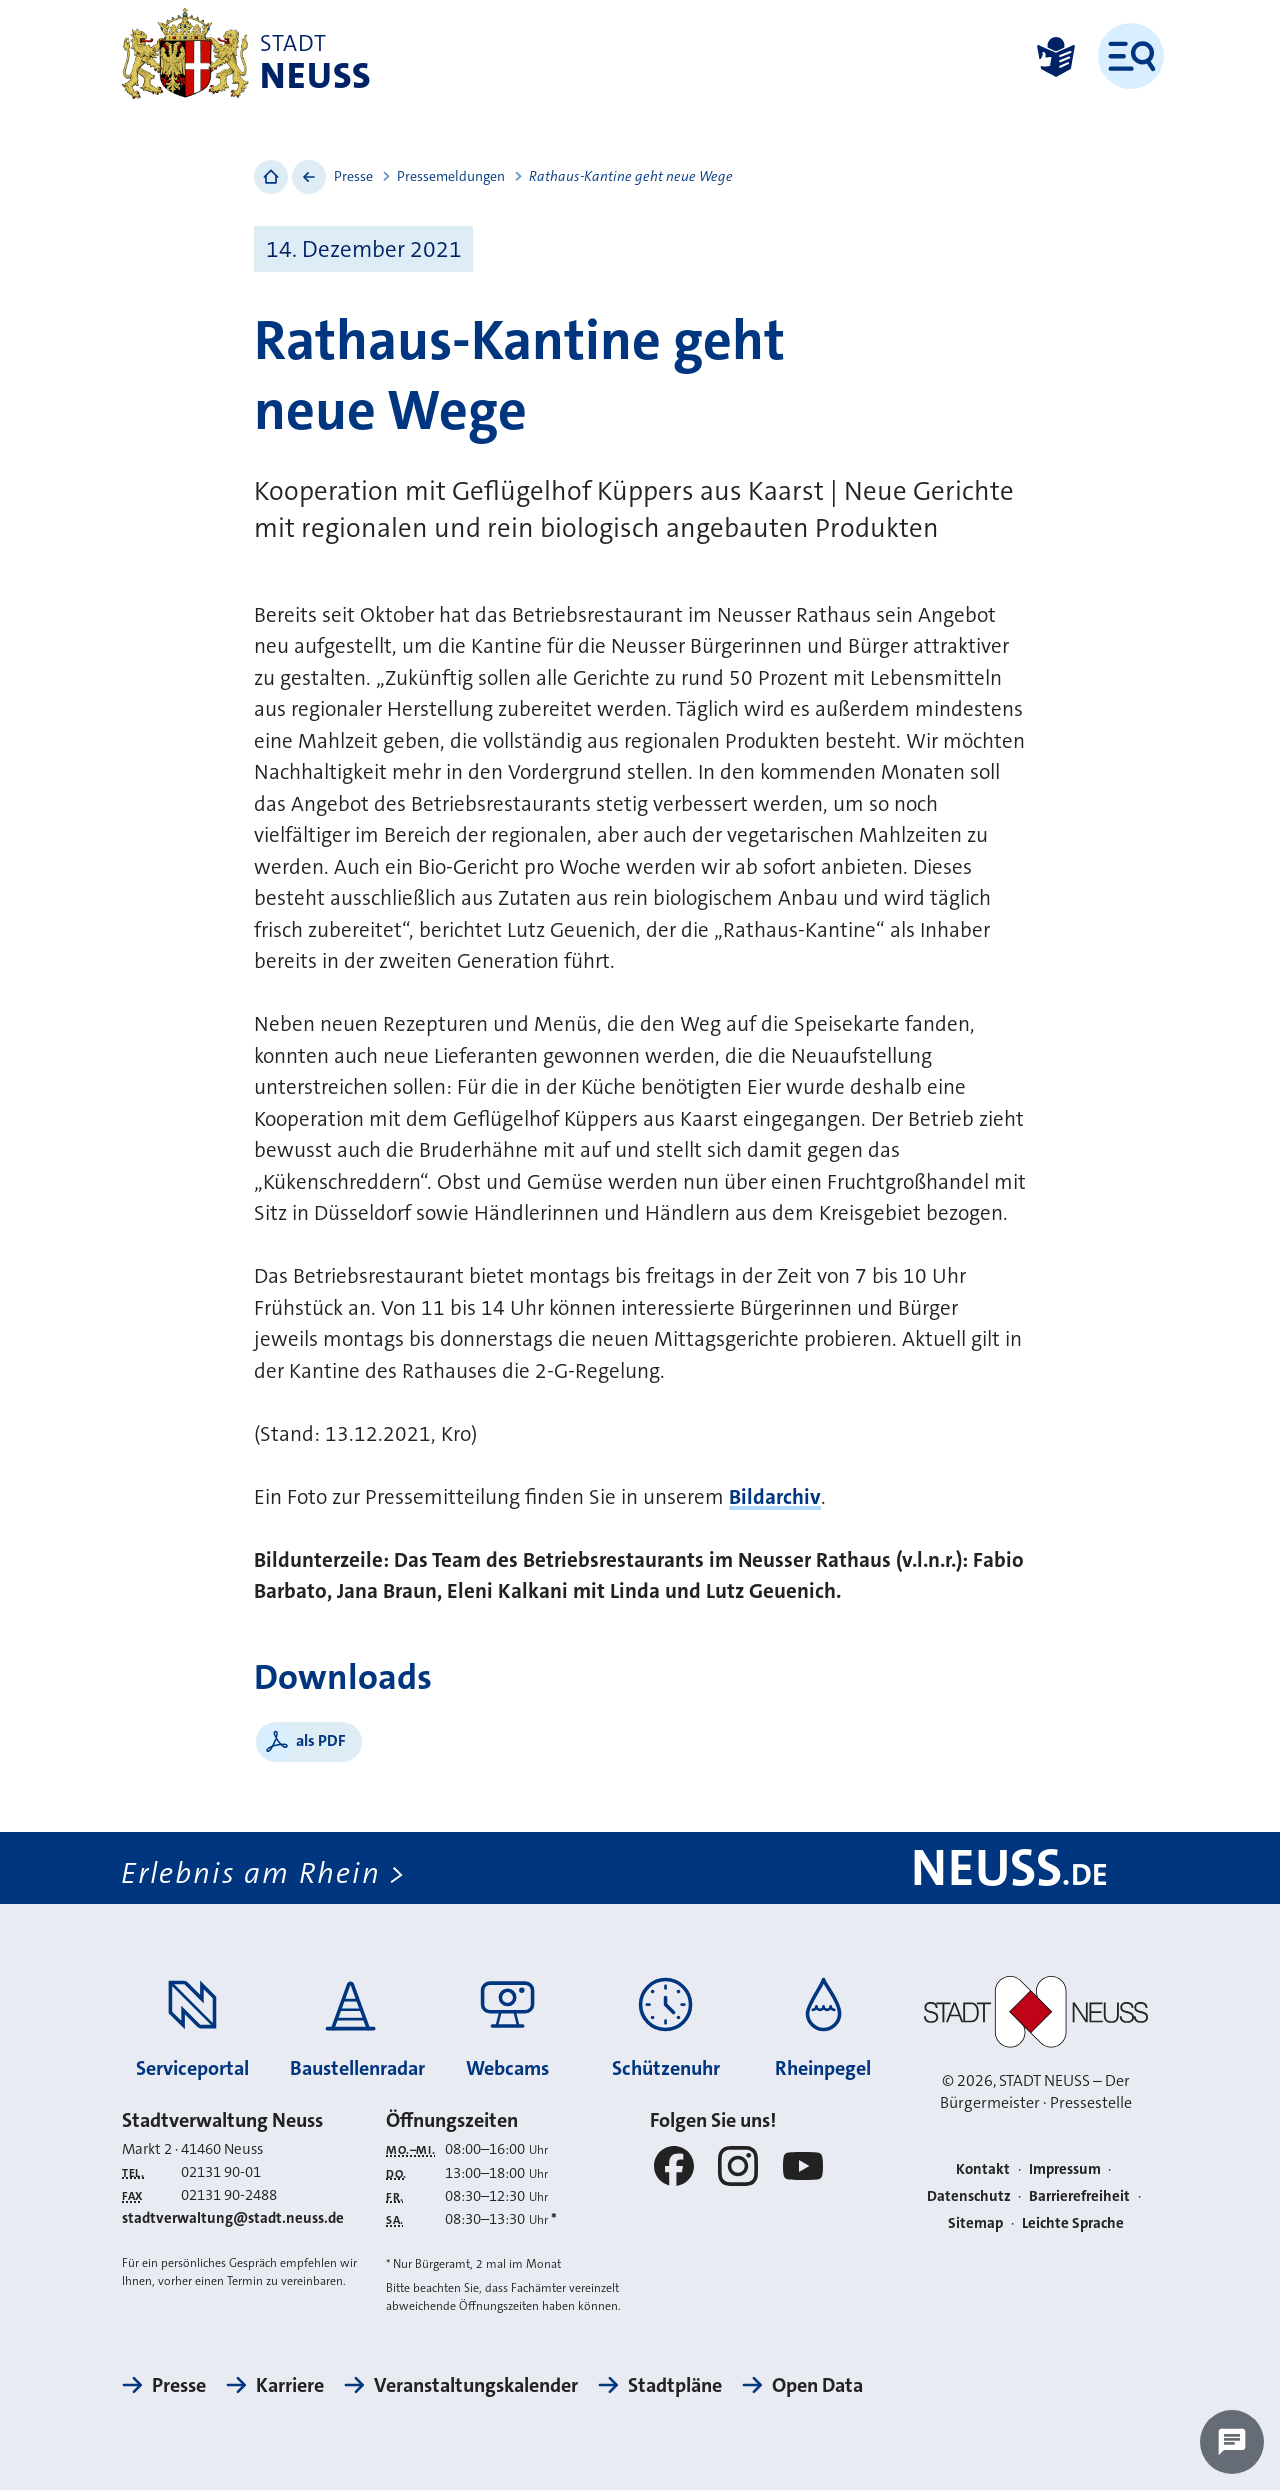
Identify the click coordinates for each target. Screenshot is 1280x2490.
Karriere (290, 2385)
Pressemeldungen (451, 176)
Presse (353, 176)
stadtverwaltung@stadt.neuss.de (233, 2218)
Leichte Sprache (1073, 2223)
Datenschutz (969, 2196)
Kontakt (983, 2169)
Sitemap (975, 2223)
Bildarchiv (775, 1497)
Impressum (1065, 2169)
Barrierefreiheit (1079, 2196)
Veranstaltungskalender (476, 2385)
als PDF (321, 1740)
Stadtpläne (675, 2385)
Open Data (817, 2385)
